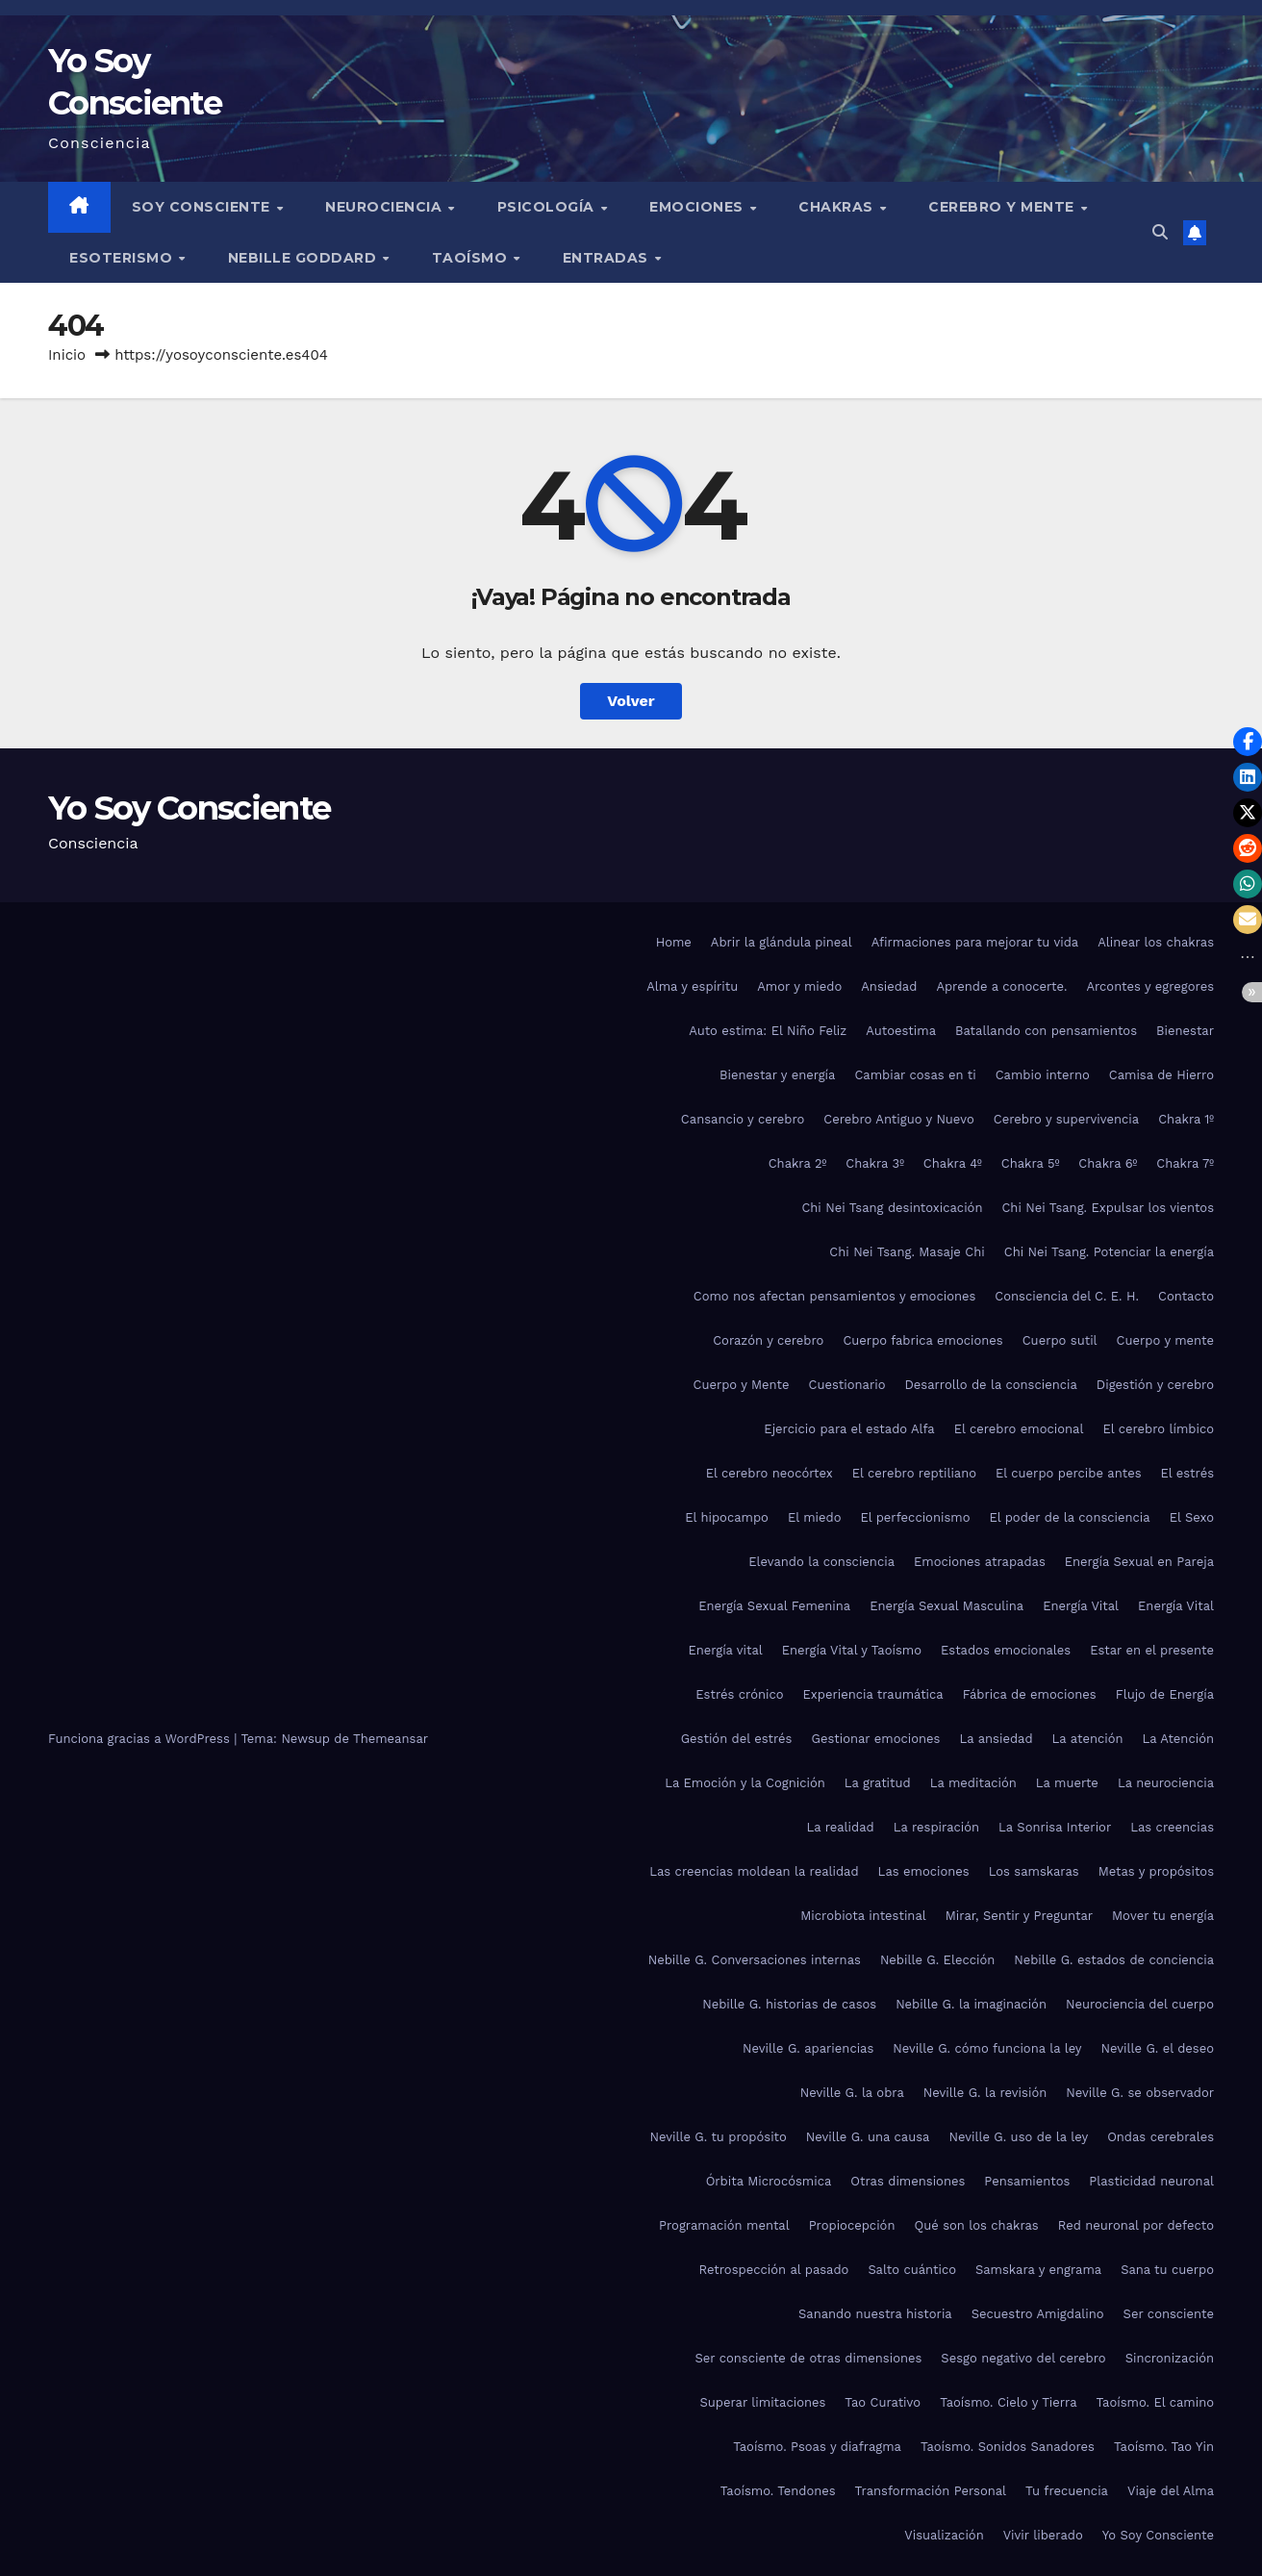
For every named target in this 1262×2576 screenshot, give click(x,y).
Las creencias (1172, 1827)
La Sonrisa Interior (1054, 1827)
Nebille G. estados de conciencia (1114, 1960)
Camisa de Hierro (1161, 1075)
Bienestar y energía (777, 1075)
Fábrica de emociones (1030, 1694)
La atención (1087, 1738)
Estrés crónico (739, 1694)
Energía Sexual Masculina (946, 1606)
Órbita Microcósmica (769, 2181)
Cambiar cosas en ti (914, 1075)
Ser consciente (1168, 2314)
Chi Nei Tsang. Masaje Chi (906, 1252)
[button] (1160, 232)
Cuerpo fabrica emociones (922, 1340)
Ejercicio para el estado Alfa (849, 1429)
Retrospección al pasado (774, 2269)
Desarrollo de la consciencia (990, 1384)
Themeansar (390, 1738)
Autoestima (901, 1030)
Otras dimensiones (907, 2181)
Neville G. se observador (1140, 2092)
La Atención (1178, 1738)
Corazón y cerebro (768, 1340)
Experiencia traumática (873, 1694)
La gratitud (878, 1783)
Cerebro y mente (1003, 206)
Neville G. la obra (852, 2092)
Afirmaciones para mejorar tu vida (975, 942)
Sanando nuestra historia (875, 2314)
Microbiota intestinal (862, 1915)
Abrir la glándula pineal (781, 942)
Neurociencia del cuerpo (1140, 2004)
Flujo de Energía (1165, 1694)
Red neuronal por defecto (1136, 2225)
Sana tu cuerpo (1167, 2269)
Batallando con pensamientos (1046, 1030)
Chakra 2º (798, 1163)
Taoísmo (472, 257)
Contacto (1186, 1296)
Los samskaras (1034, 1871)
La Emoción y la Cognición (744, 1783)
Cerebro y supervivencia (1066, 1119)
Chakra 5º (1030, 1163)
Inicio (67, 355)
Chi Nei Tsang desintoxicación (891, 1207)
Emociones (698, 206)
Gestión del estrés (737, 1738)
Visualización (943, 2535)
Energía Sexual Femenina (774, 1606)
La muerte (1067, 1783)
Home (674, 942)
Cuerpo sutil (1060, 1340)
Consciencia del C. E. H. (1067, 1296)
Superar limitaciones (762, 2402)
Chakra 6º (1107, 1163)
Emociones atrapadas (980, 1561)
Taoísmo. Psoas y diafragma (817, 2446)
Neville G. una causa (868, 2137)
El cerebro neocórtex (769, 1473)
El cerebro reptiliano (914, 1473)
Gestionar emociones (875, 1738)
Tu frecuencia (1066, 2491)
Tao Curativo (883, 2402)
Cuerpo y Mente (741, 1384)
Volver (631, 701)
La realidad (839, 1827)
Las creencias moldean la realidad (753, 1871)
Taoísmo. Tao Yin (1164, 2446)
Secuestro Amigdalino (1038, 2314)
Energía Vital (1081, 1606)
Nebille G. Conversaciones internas (754, 1960)
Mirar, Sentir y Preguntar (1019, 1915)
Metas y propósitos (1156, 1871)
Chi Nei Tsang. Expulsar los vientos (1107, 1207)
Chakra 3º (875, 1163)
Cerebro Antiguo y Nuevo (898, 1119)
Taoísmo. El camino (1155, 2402)
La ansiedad (995, 1738)
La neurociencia (1166, 1783)
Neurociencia (385, 206)
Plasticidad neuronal (1151, 2181)
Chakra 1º (1186, 1119)
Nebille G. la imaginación (971, 2004)
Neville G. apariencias (808, 2048)
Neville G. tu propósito (717, 2137)
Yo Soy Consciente (189, 808)
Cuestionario (847, 1384)
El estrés (1188, 1473)
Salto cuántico (912, 2269)
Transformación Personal (931, 2491)
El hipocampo (727, 1517)
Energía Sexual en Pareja (1139, 1561)
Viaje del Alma (1170, 2491)
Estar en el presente (1152, 1650)
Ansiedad (889, 986)
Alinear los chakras (1156, 942)
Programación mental (724, 2225)
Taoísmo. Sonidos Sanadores (1008, 2446)
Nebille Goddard (304, 257)
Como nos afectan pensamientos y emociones (835, 1296)
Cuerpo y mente (1165, 1340)
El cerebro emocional (1019, 1429)
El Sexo (1192, 1517)
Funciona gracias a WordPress (141, 1738)
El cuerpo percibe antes (1068, 1473)
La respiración (936, 1827)
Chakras (837, 206)
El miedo (815, 1517)
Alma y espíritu (692, 986)
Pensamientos (1027, 2181)
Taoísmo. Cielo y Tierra (1008, 2402)
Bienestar (1185, 1030)
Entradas (608, 257)
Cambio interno (1043, 1075)
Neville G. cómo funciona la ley (987, 2048)
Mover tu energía (1163, 1915)
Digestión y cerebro (1155, 1384)
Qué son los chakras (976, 2225)
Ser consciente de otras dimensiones (807, 2358)
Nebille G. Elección (937, 1960)
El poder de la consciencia (1069, 1517)
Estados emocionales (1006, 1650)
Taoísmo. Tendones (778, 2491)
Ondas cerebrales (1160, 2137)
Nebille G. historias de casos (789, 2004)
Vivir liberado (1043, 2535)
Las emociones (924, 1871)
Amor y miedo (799, 986)
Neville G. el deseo (1157, 2048)
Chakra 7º (1185, 1163)
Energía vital (725, 1650)
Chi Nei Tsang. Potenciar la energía (1109, 1252)
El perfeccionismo (915, 1517)
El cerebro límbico (1158, 1429)
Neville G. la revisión (985, 2092)
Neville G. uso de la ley (1018, 2137)
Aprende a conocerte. (1001, 986)
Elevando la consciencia (821, 1561)
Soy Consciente (203, 206)
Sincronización (1169, 2358)
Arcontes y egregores (1150, 986)
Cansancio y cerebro (742, 1119)
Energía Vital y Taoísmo (851, 1650)
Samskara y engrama (1038, 2269)
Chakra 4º (952, 1163)
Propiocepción (852, 2225)
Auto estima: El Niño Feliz (767, 1030)
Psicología (548, 206)
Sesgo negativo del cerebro (1023, 2358)
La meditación (973, 1783)
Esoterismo (123, 257)
